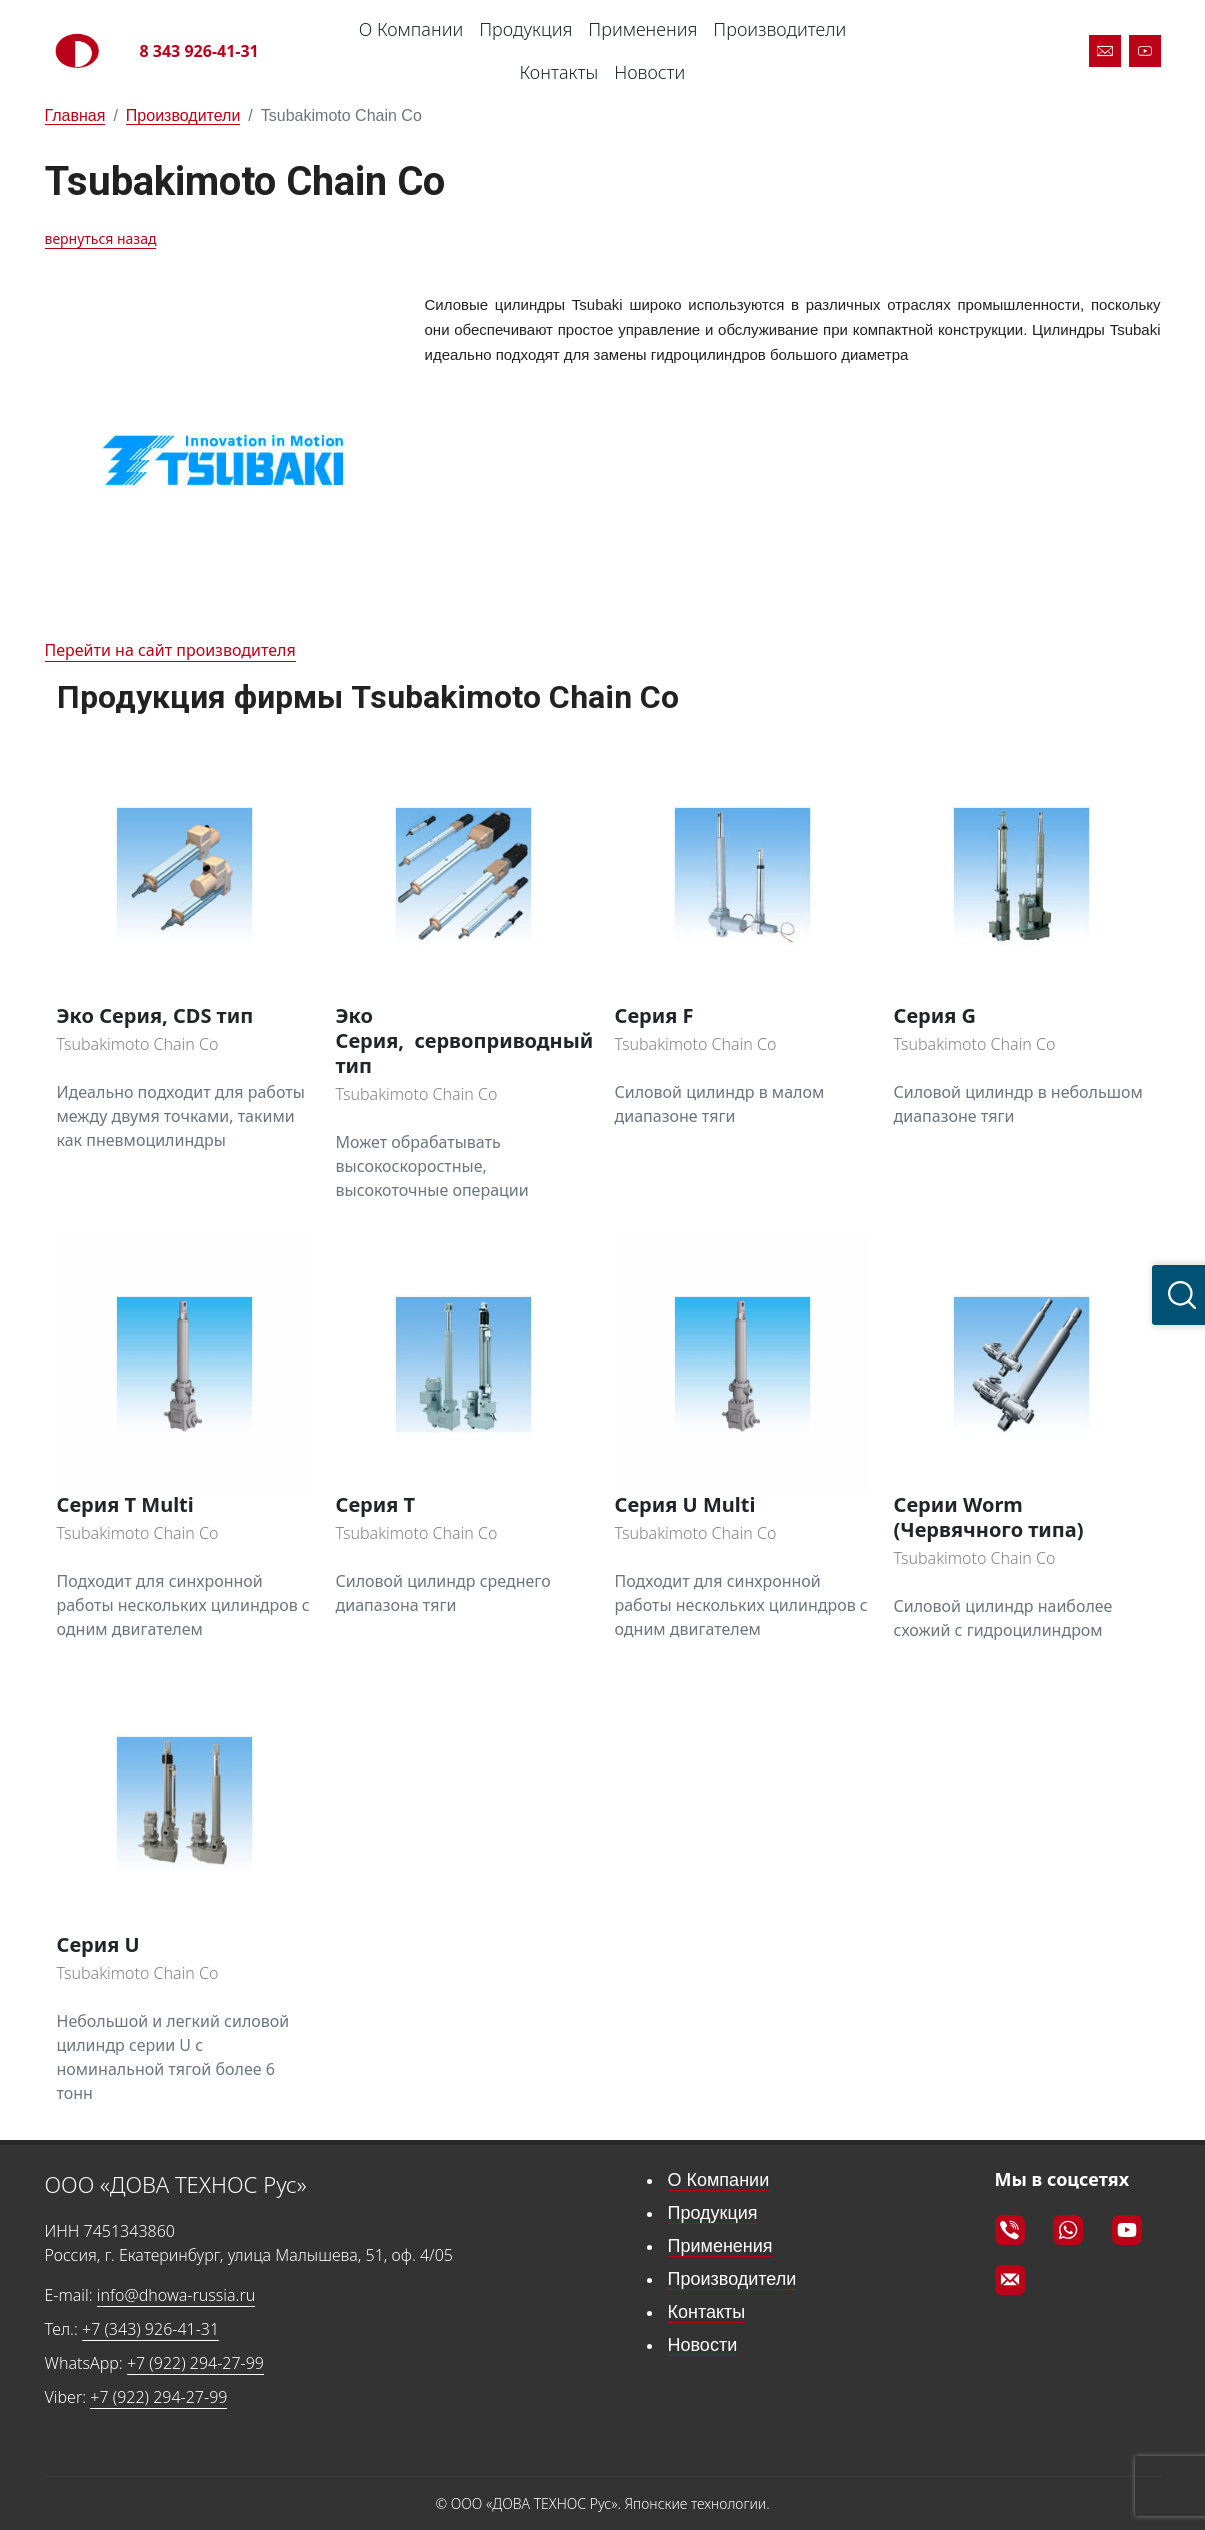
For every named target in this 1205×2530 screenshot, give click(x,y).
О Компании (411, 29)
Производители (779, 29)
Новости (649, 72)
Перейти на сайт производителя (170, 650)
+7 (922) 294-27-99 (195, 2363)
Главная (75, 115)
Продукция (525, 29)
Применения (642, 29)
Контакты (559, 72)
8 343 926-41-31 (199, 51)
